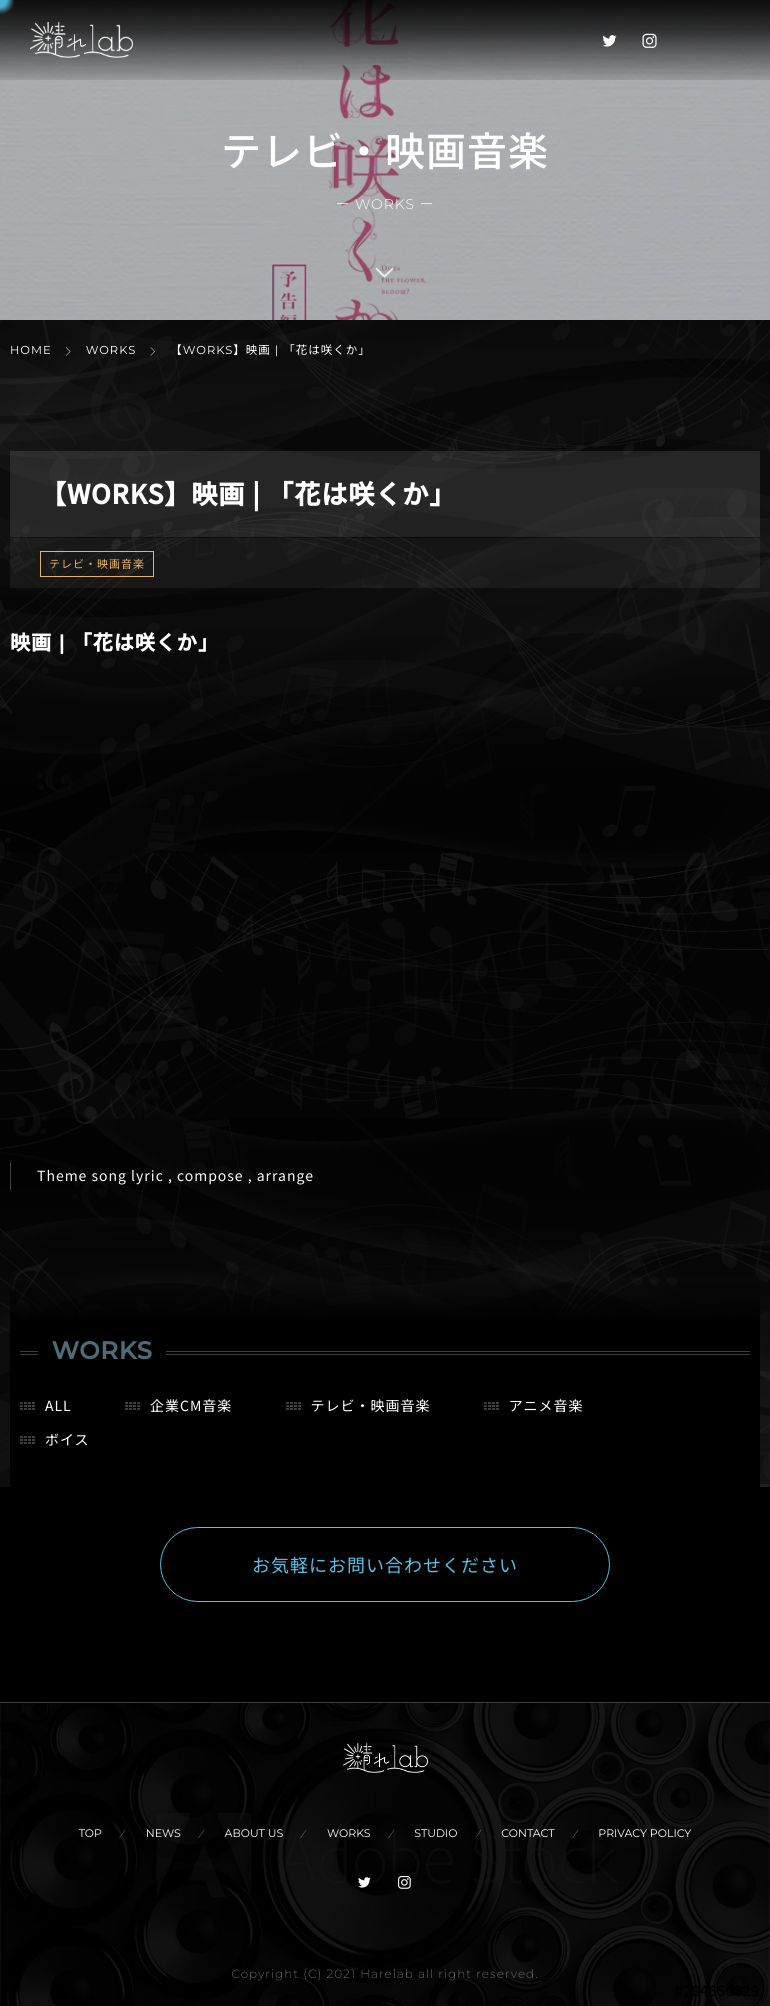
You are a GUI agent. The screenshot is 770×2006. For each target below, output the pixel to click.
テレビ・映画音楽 (97, 564)
